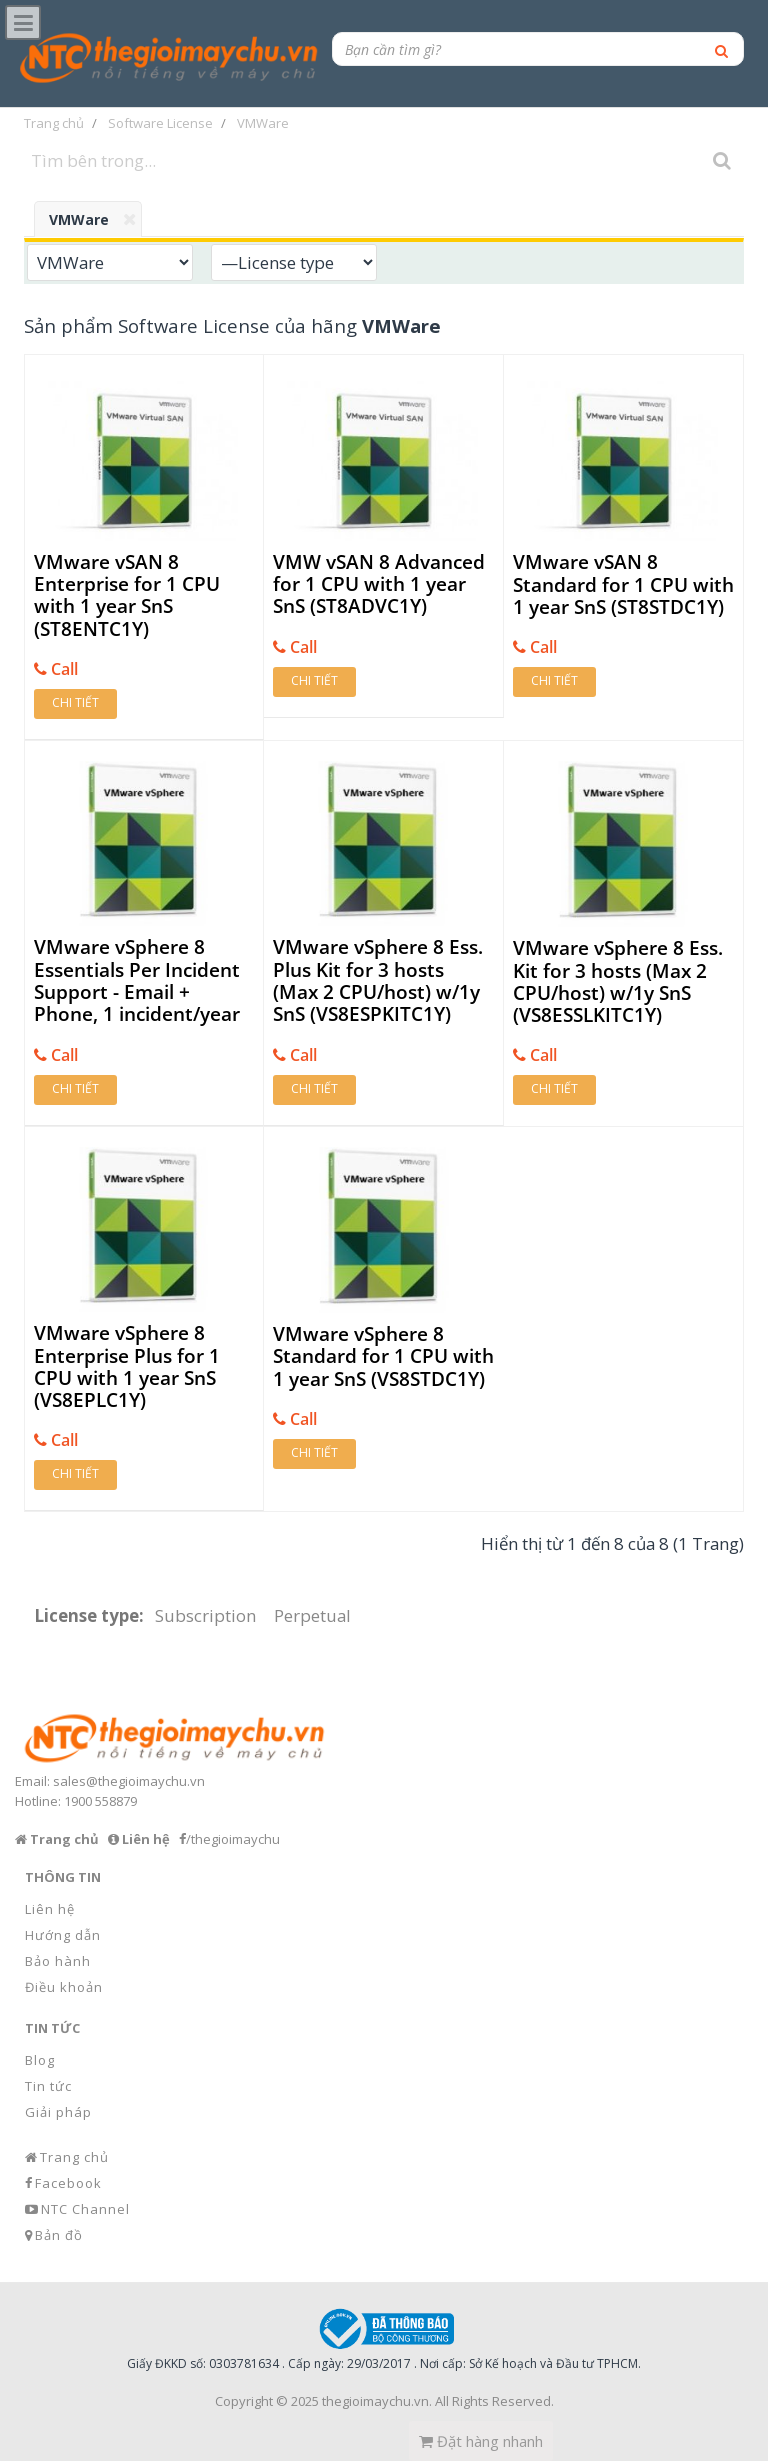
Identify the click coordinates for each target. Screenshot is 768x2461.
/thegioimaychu (233, 1839)
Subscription (205, 1615)
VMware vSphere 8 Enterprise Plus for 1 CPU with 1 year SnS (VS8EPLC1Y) (127, 1366)
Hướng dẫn (63, 1935)
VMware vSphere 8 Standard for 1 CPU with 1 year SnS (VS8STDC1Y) (383, 1356)
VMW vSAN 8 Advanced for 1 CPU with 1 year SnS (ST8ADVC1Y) (379, 584)
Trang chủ (74, 2157)
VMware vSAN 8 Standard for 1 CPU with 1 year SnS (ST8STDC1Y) (623, 584)
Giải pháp (58, 2112)
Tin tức (48, 2086)
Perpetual (312, 1615)
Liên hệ (50, 1909)
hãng (376, 325)
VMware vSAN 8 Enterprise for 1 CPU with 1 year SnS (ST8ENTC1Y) (127, 595)
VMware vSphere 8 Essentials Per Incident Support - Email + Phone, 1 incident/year (137, 980)
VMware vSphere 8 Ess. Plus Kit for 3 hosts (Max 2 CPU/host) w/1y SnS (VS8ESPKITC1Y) (378, 980)
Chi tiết (75, 702)
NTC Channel (85, 2209)
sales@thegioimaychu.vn (129, 1781)
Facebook (68, 2183)
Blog (40, 2060)
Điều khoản (64, 1987)
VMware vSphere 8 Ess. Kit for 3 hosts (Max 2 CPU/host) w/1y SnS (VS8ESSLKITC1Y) (618, 981)
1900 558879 (100, 1801)
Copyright (244, 2401)
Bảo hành (58, 1961)
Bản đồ (59, 2235)
